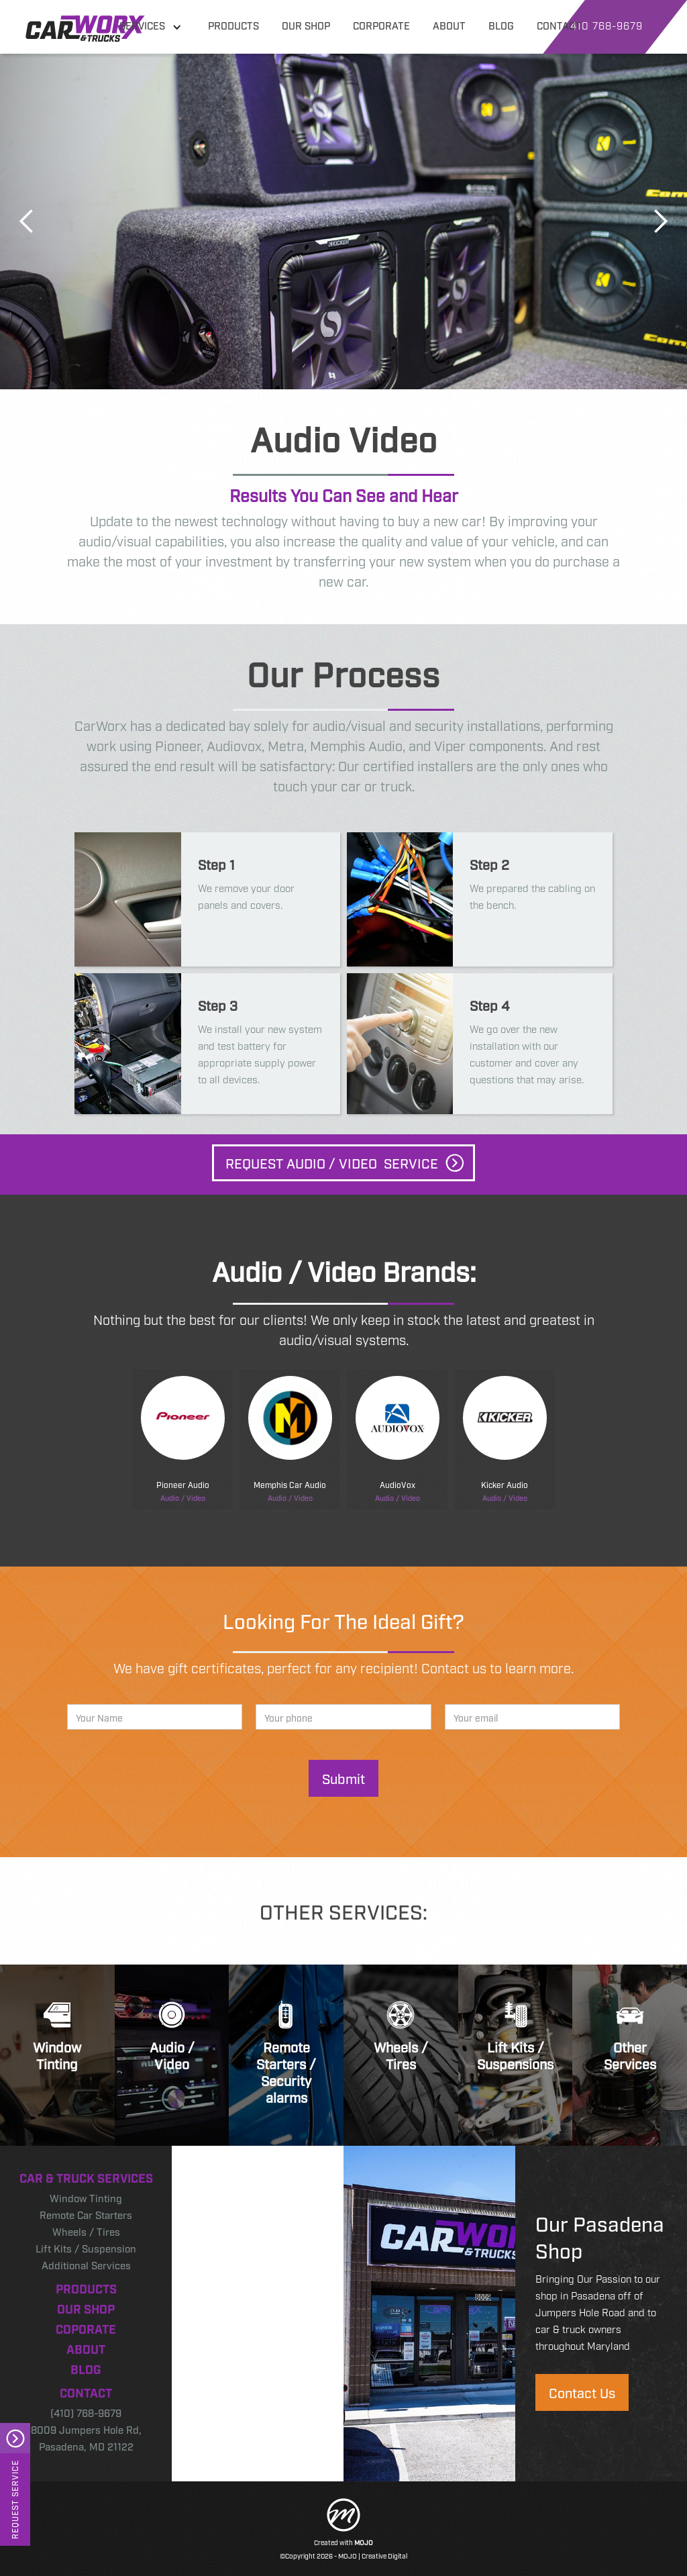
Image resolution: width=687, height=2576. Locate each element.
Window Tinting (86, 2197)
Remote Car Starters (86, 2214)
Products (86, 2288)
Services (142, 25)
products (233, 25)
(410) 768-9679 (85, 2412)
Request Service (14, 2499)
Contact (86, 2392)
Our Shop (86, 2308)
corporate (381, 25)
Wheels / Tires (86, 2231)
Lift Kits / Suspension (86, 2248)
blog (501, 25)
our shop (306, 25)
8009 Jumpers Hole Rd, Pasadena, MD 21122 (86, 2437)
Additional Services (86, 2265)
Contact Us (582, 2392)
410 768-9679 (606, 25)
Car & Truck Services (86, 2177)
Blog (85, 2368)
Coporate (86, 2328)
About (85, 2348)
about (449, 25)
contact (559, 25)
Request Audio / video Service (331, 1162)
